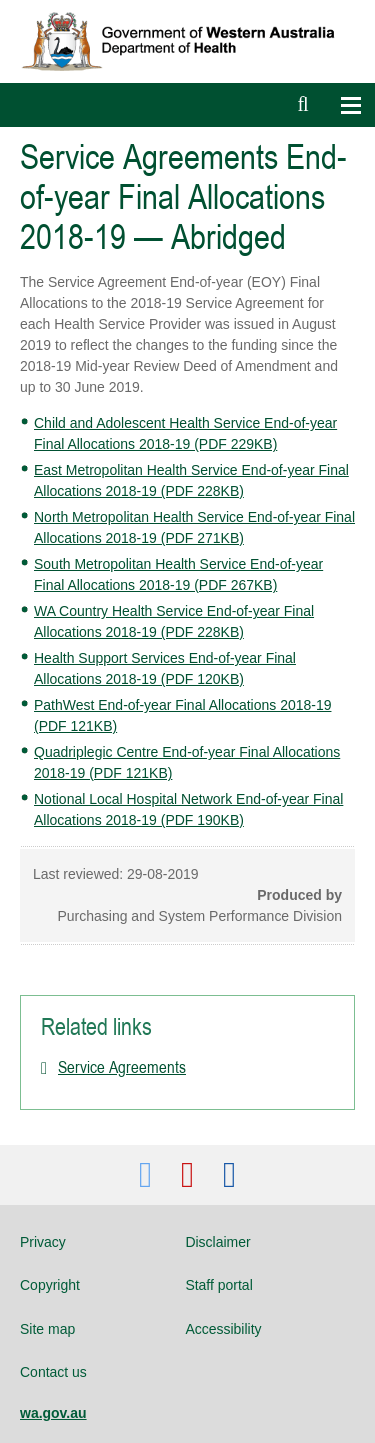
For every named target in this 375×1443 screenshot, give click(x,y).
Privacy (43, 1242)
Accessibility (223, 1329)
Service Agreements (122, 1067)
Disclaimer (217, 1242)
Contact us (53, 1372)
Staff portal (218, 1285)
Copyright (50, 1285)
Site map (47, 1329)
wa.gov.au (53, 1413)
